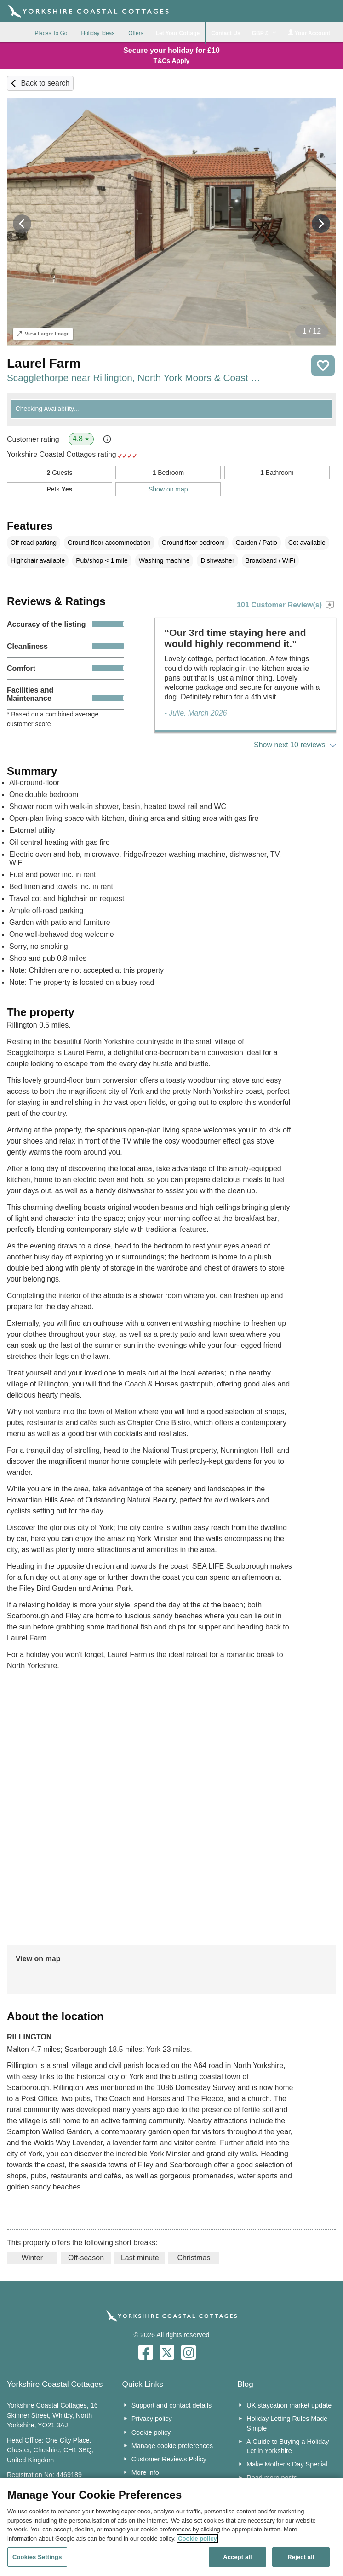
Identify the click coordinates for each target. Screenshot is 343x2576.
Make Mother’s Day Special (286, 2464)
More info (145, 2472)
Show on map (168, 489)
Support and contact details (171, 2405)
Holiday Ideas (98, 33)
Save (323, 365)
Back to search (45, 83)
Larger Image (43, 333)
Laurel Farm (43, 363)
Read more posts (271, 2477)
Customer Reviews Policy (168, 2459)
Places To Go (50, 33)
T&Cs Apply (172, 60)
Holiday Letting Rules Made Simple (286, 2423)
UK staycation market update (289, 2405)
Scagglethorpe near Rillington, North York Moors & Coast (133, 377)
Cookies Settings (37, 2556)
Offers (135, 33)
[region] (171, 2527)
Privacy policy (151, 2418)
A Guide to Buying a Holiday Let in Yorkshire (287, 2446)
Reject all (300, 2556)
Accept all (237, 2556)
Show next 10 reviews (290, 745)
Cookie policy (151, 2432)
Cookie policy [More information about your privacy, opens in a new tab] (197, 2538)
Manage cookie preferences (172, 2445)
